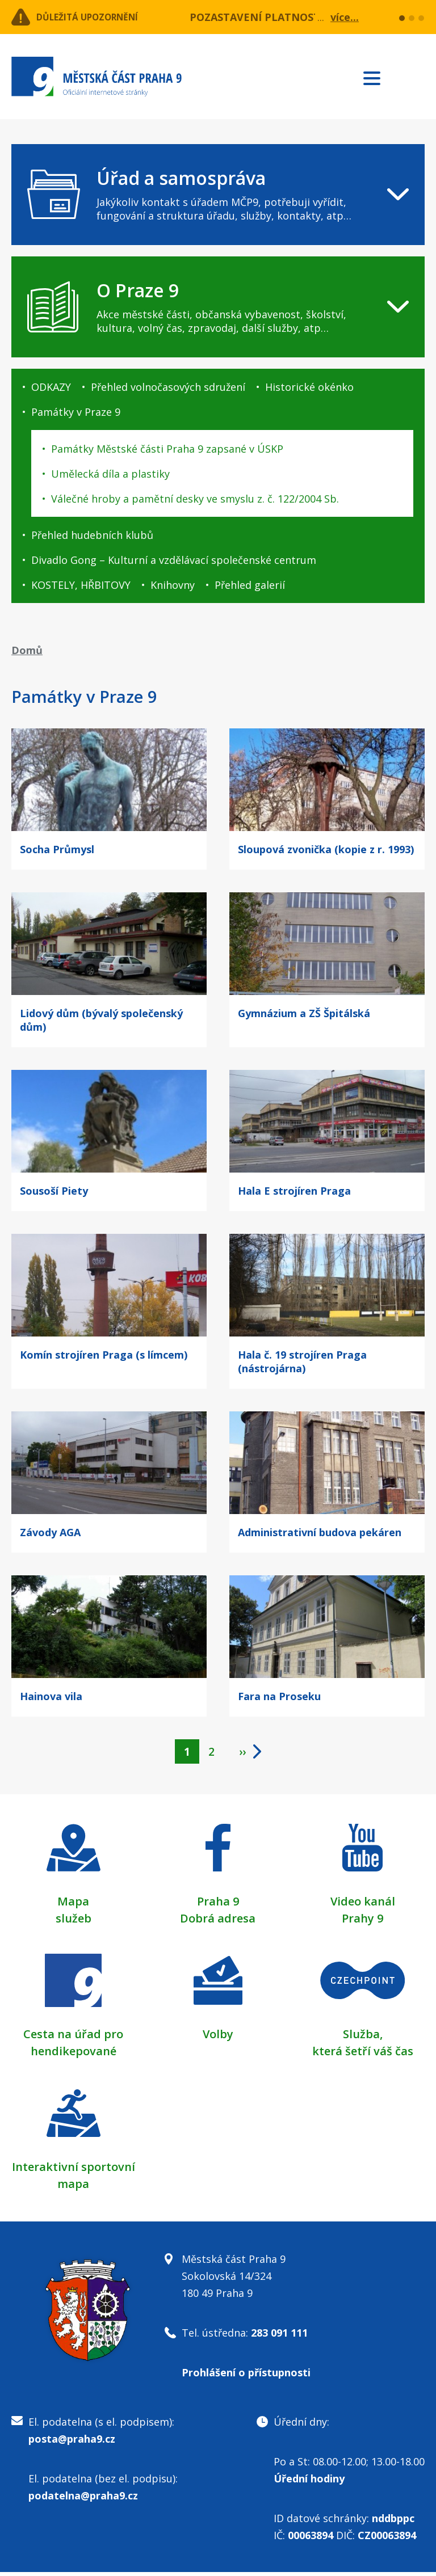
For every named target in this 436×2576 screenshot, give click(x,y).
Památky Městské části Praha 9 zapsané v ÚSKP (167, 449)
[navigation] (218, 194)
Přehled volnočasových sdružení (168, 387)
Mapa (73, 1905)
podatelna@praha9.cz (83, 2499)
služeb (73, 1922)
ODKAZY (51, 387)
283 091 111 (279, 2336)
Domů (27, 650)
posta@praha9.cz (71, 2442)
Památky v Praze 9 (75, 412)
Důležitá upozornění (103, 17)
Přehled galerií (250, 585)
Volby (218, 2038)
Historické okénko (309, 387)
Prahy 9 (362, 1922)
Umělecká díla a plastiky (110, 473)
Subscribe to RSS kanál (414, 78)
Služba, (363, 2038)
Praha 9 (218, 1905)
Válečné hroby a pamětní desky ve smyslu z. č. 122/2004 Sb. (195, 498)
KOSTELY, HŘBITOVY (81, 585)
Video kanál (362, 1905)
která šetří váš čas (362, 2055)
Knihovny (172, 585)
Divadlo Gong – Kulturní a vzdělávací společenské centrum (173, 560)
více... (344, 17)
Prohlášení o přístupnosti (246, 2376)
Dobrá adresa (217, 1922)
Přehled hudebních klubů (92, 535)
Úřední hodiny (309, 2482)
